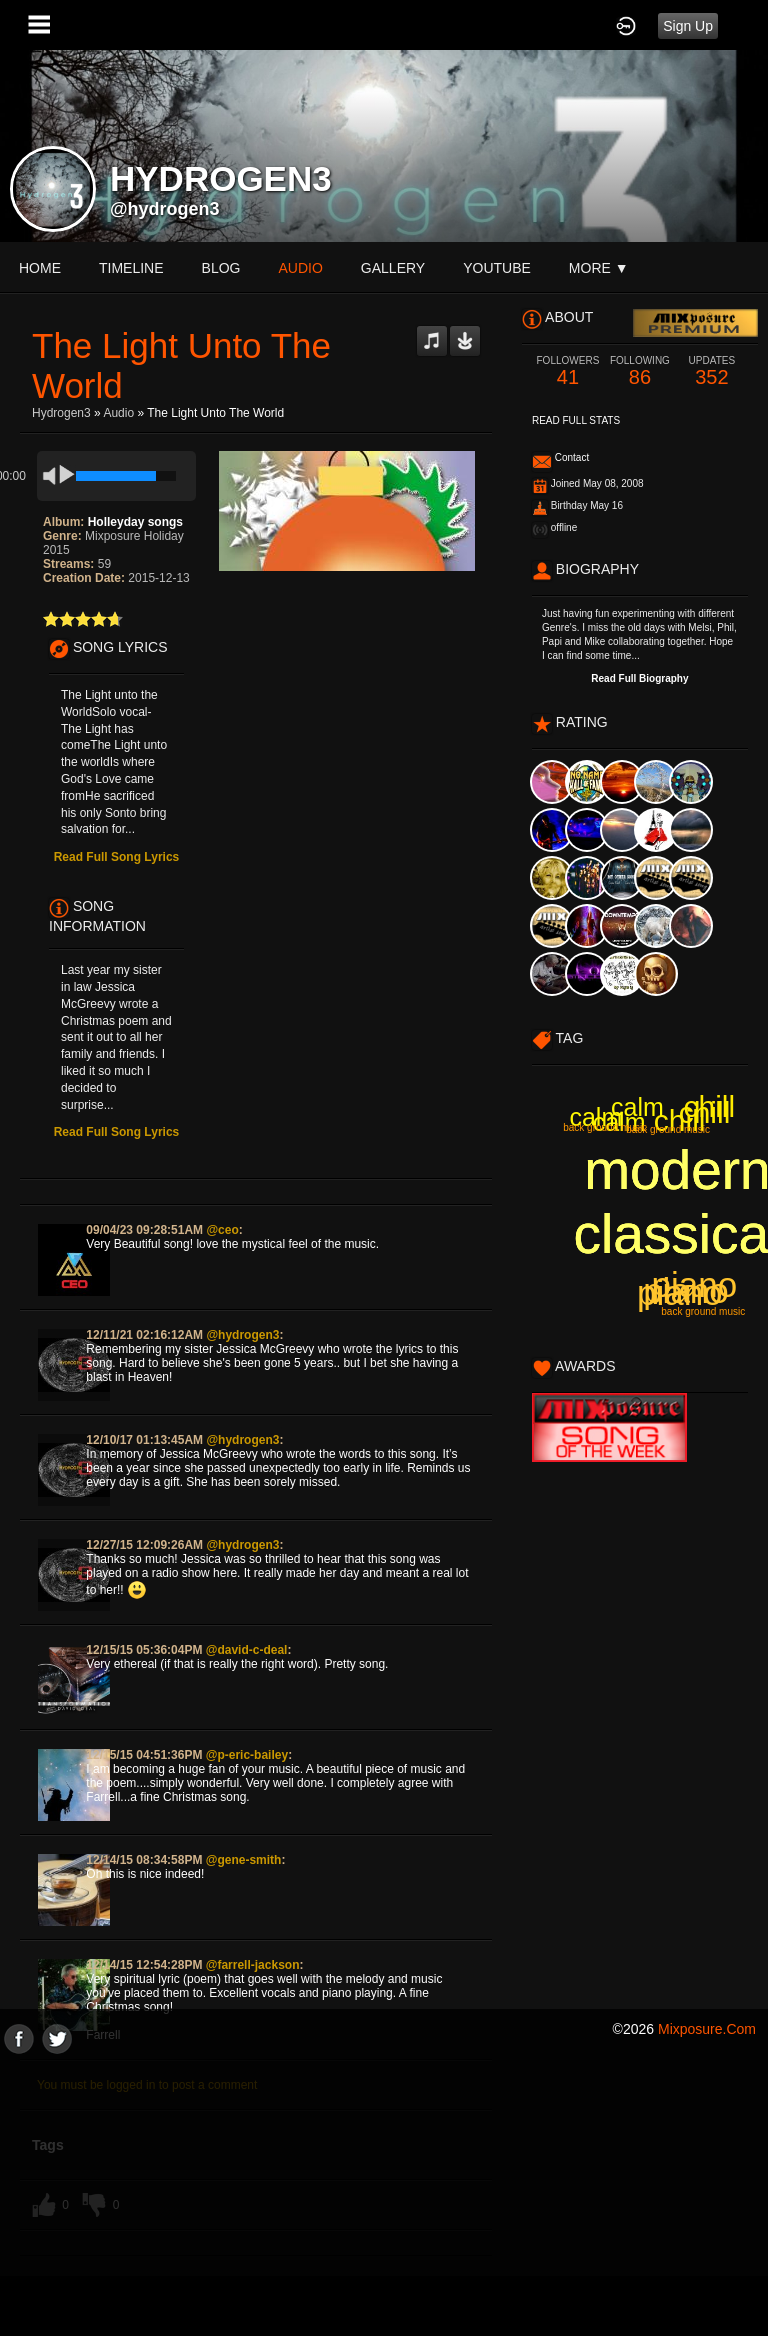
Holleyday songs (135, 522)
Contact (572, 457)
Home (40, 268)
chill (680, 1120)
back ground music (668, 1129)
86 (640, 371)
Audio (118, 413)
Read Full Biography (639, 678)
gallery (393, 268)
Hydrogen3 (61, 413)
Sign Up (688, 26)
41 (568, 371)
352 (712, 371)
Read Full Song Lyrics (117, 857)
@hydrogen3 (165, 209)
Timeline (131, 268)
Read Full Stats (576, 420)
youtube (497, 268)
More (599, 268)
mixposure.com (707, 2029)
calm (595, 1117)
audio (300, 268)
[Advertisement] (384, 2194)
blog (221, 268)
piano (686, 1290)
